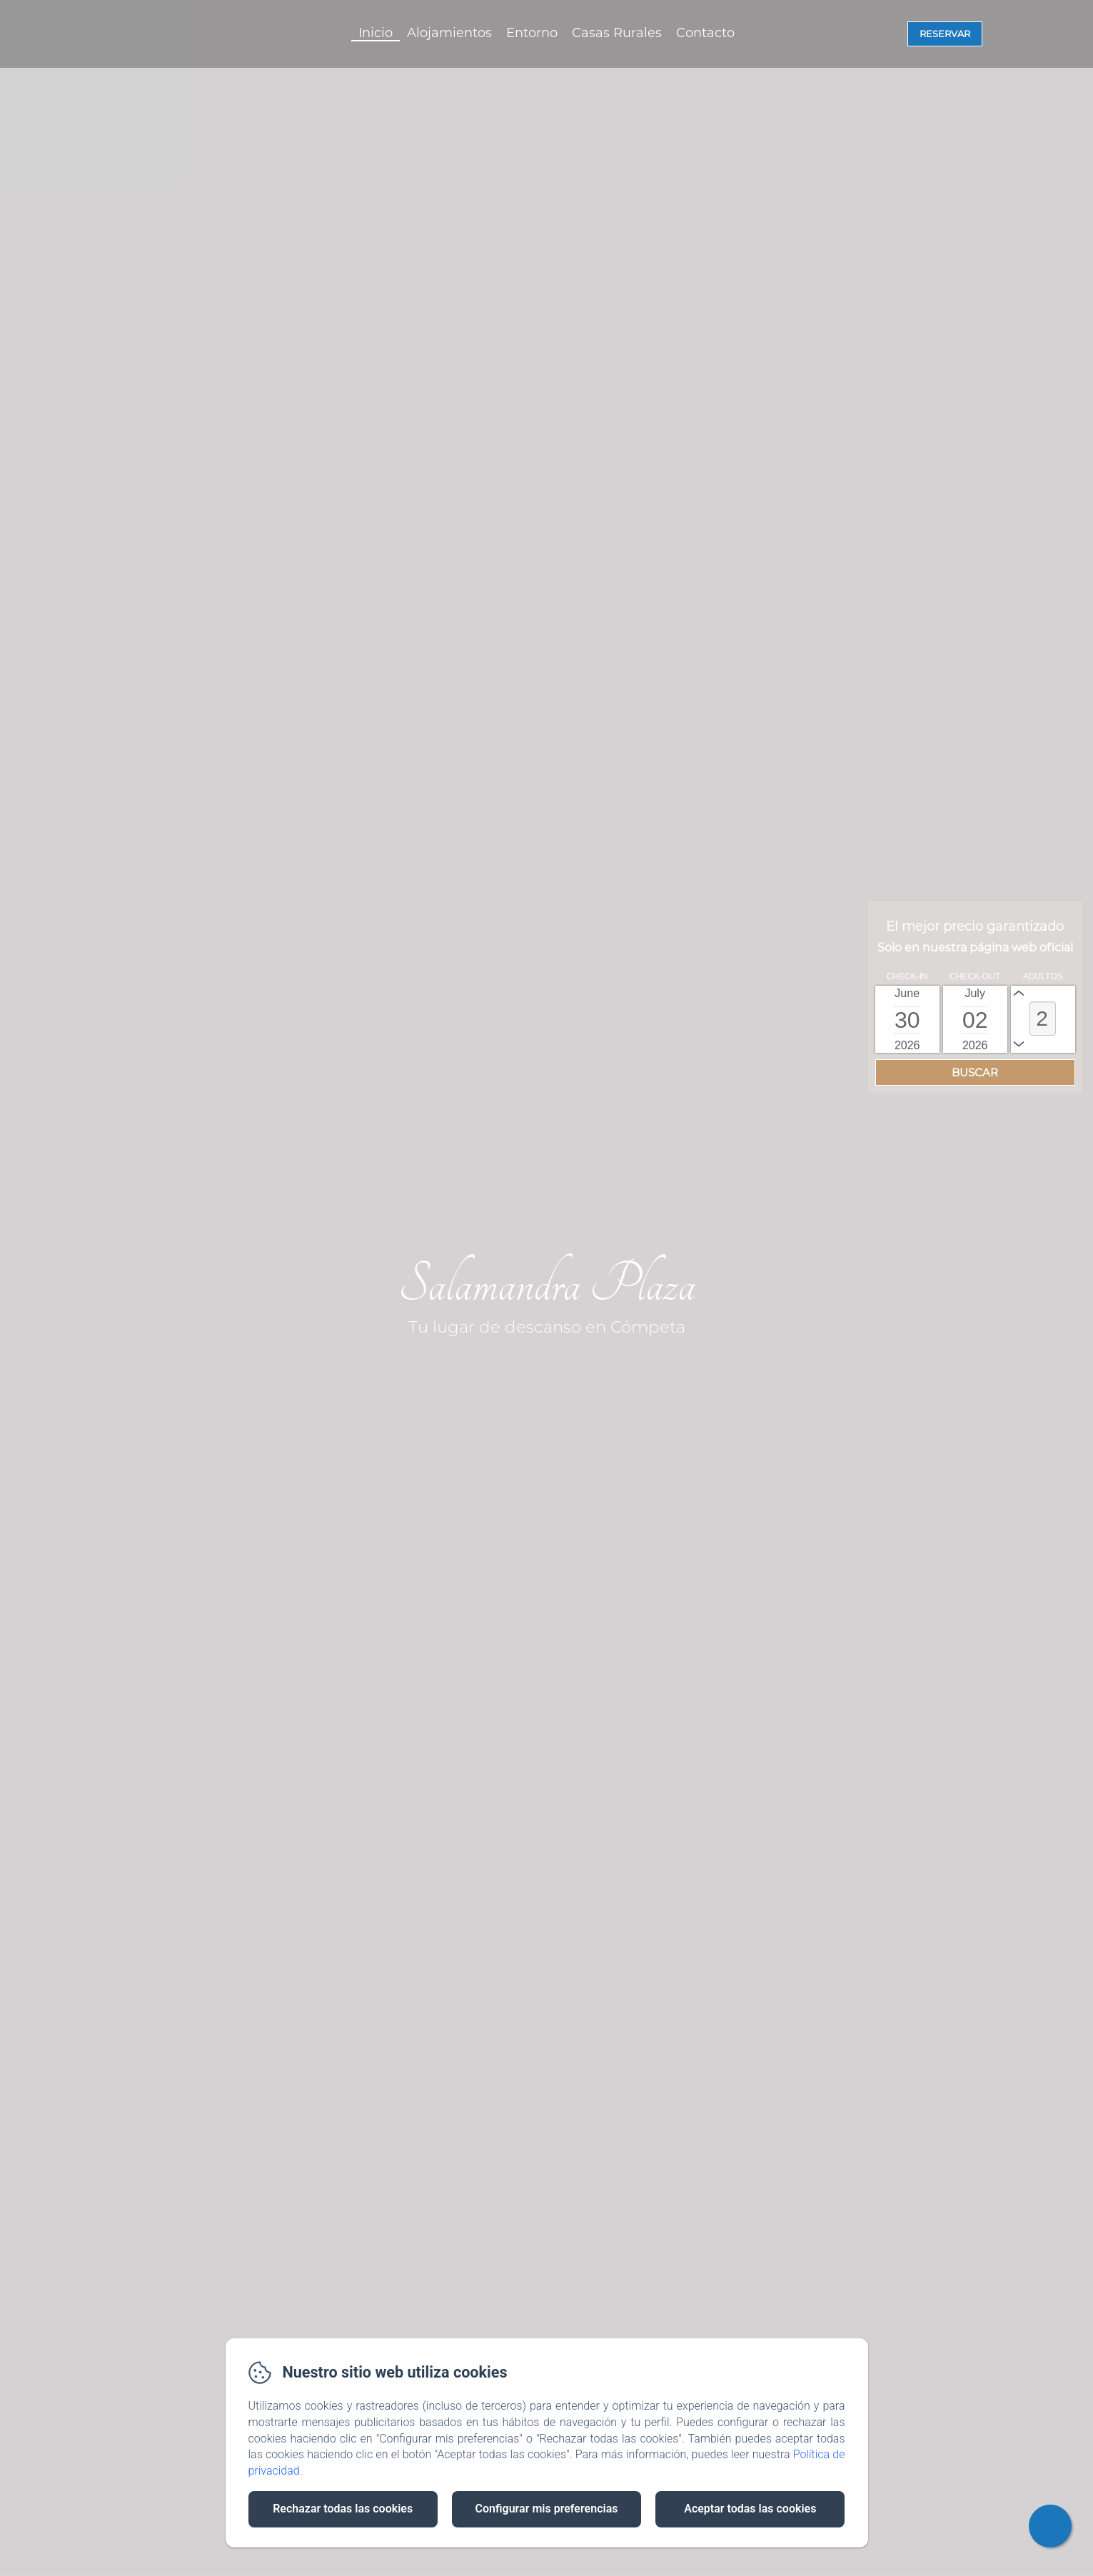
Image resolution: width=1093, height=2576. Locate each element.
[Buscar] (975, 1072)
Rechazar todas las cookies (343, 2508)
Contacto (705, 33)
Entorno (532, 33)
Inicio (375, 33)
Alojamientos (449, 33)
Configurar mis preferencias (546, 2508)
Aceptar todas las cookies (750, 2508)
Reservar (945, 33)
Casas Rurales (617, 33)
